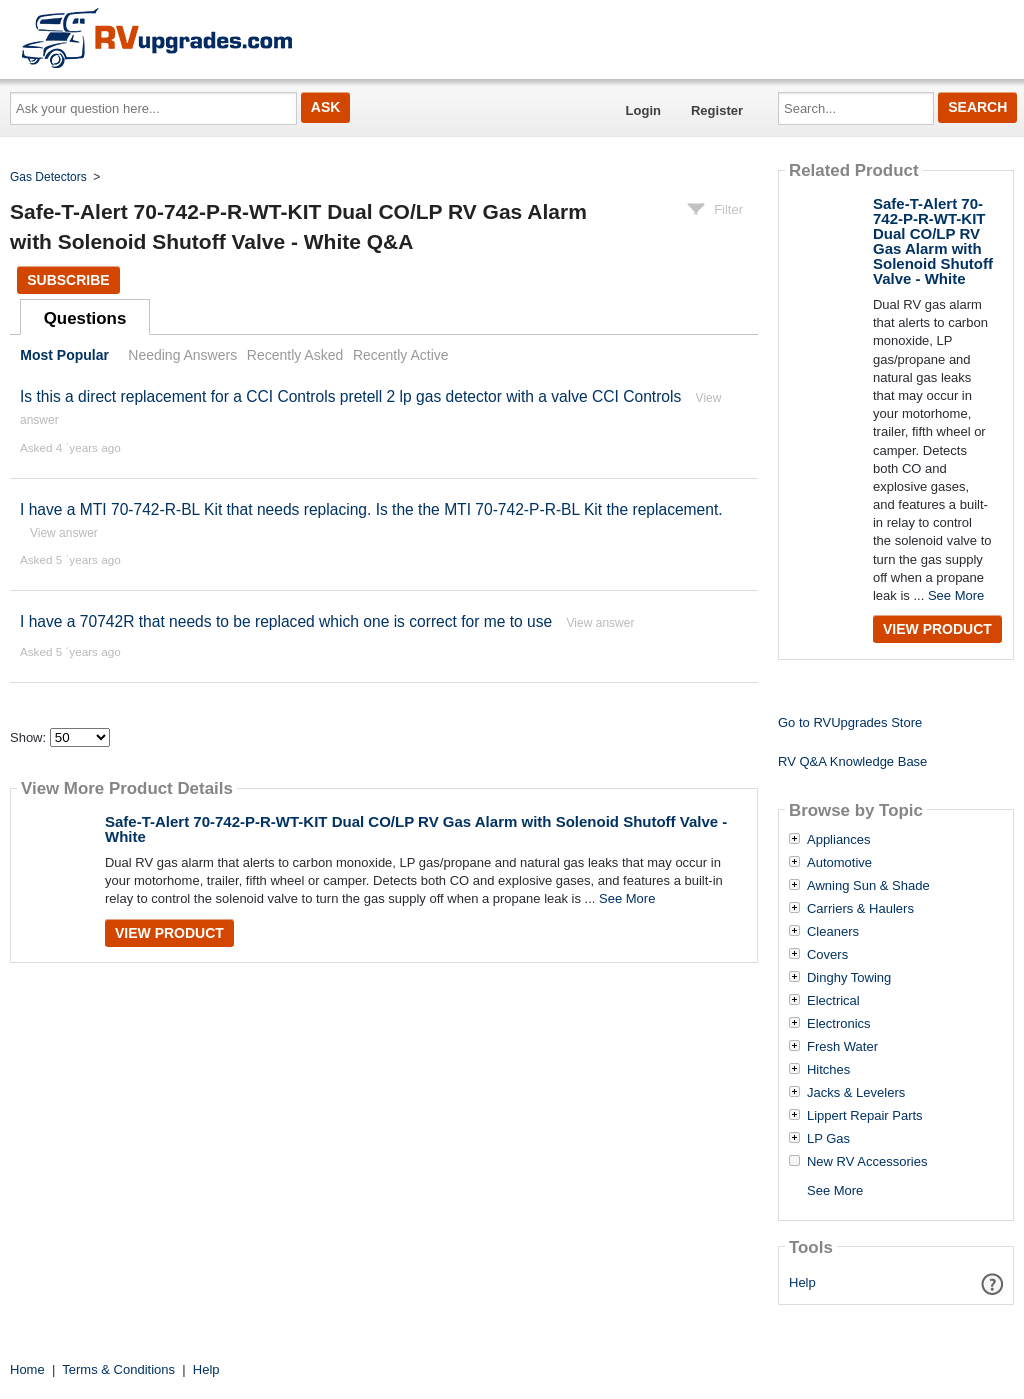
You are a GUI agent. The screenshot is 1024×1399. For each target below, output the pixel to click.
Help (802, 1282)
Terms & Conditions (118, 1369)
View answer (64, 533)
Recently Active (401, 355)
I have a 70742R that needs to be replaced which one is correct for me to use (286, 621)
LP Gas (828, 1139)
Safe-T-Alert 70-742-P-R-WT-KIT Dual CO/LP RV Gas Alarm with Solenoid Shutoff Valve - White (416, 829)
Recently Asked (295, 355)
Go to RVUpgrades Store (850, 722)
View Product (169, 933)
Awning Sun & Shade (868, 886)
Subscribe (68, 280)
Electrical (833, 1001)
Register (717, 110)
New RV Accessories (867, 1162)
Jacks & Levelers (856, 1093)
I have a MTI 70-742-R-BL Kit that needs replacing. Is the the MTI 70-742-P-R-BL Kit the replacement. (371, 509)
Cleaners (833, 932)
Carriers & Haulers (860, 909)
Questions (85, 318)
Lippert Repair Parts (865, 1116)
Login (643, 110)
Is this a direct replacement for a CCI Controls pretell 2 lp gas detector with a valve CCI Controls (350, 396)
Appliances (839, 840)
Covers (827, 955)
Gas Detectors (48, 177)
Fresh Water (842, 1047)
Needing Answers (182, 355)
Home (27, 1369)
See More (627, 898)
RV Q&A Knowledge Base (852, 761)
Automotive (839, 863)
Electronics (839, 1024)
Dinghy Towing (849, 978)
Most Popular (64, 355)
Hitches (828, 1070)
